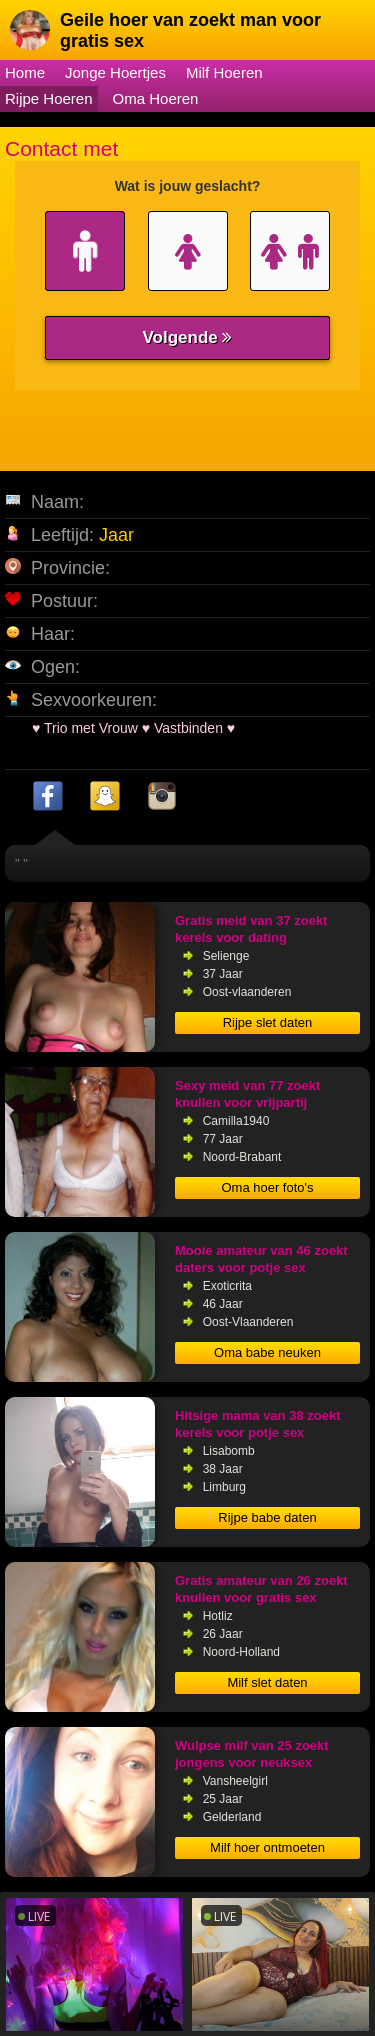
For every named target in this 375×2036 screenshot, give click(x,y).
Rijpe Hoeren (49, 98)
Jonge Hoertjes (115, 72)
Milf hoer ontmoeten (267, 1847)
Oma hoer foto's (267, 1187)
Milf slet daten (267, 1682)
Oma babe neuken (267, 1352)
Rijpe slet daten (268, 1022)
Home (25, 72)
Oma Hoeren (156, 98)
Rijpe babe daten (267, 1517)
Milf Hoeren (224, 72)
